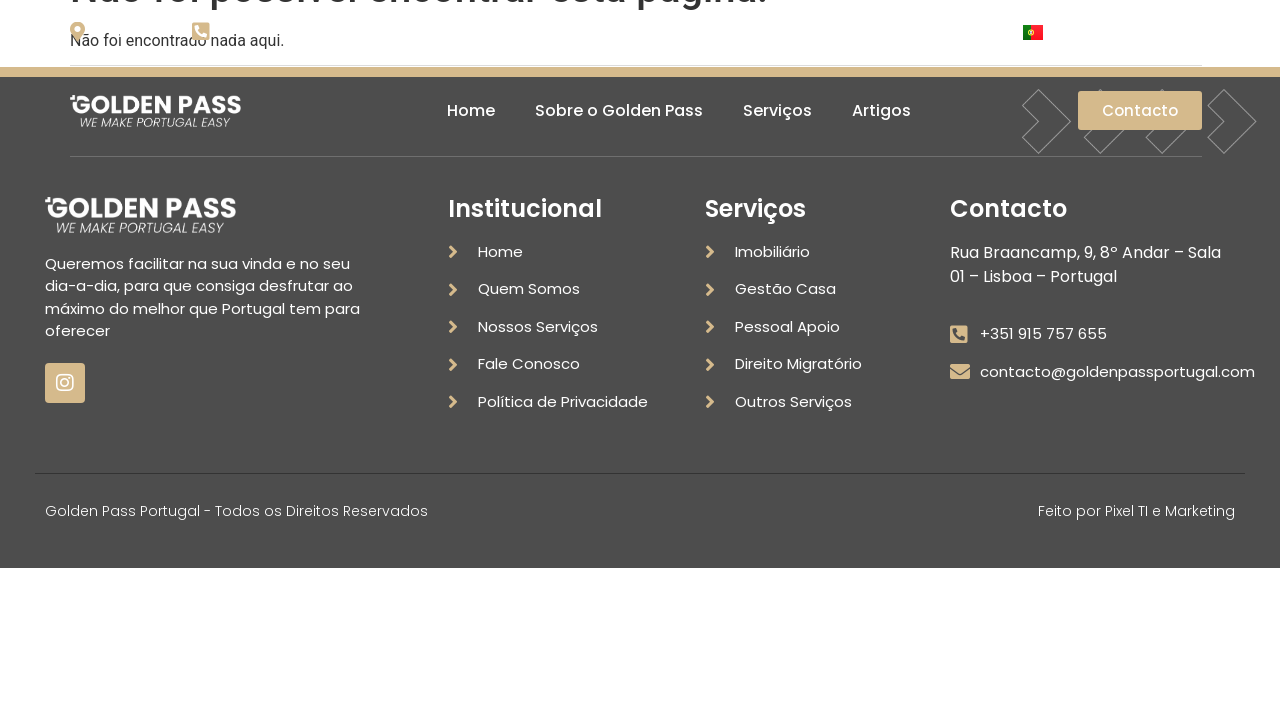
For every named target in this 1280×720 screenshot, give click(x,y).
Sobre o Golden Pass (619, 110)
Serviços (777, 110)
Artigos (881, 110)
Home (471, 110)
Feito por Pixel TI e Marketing (1136, 511)
